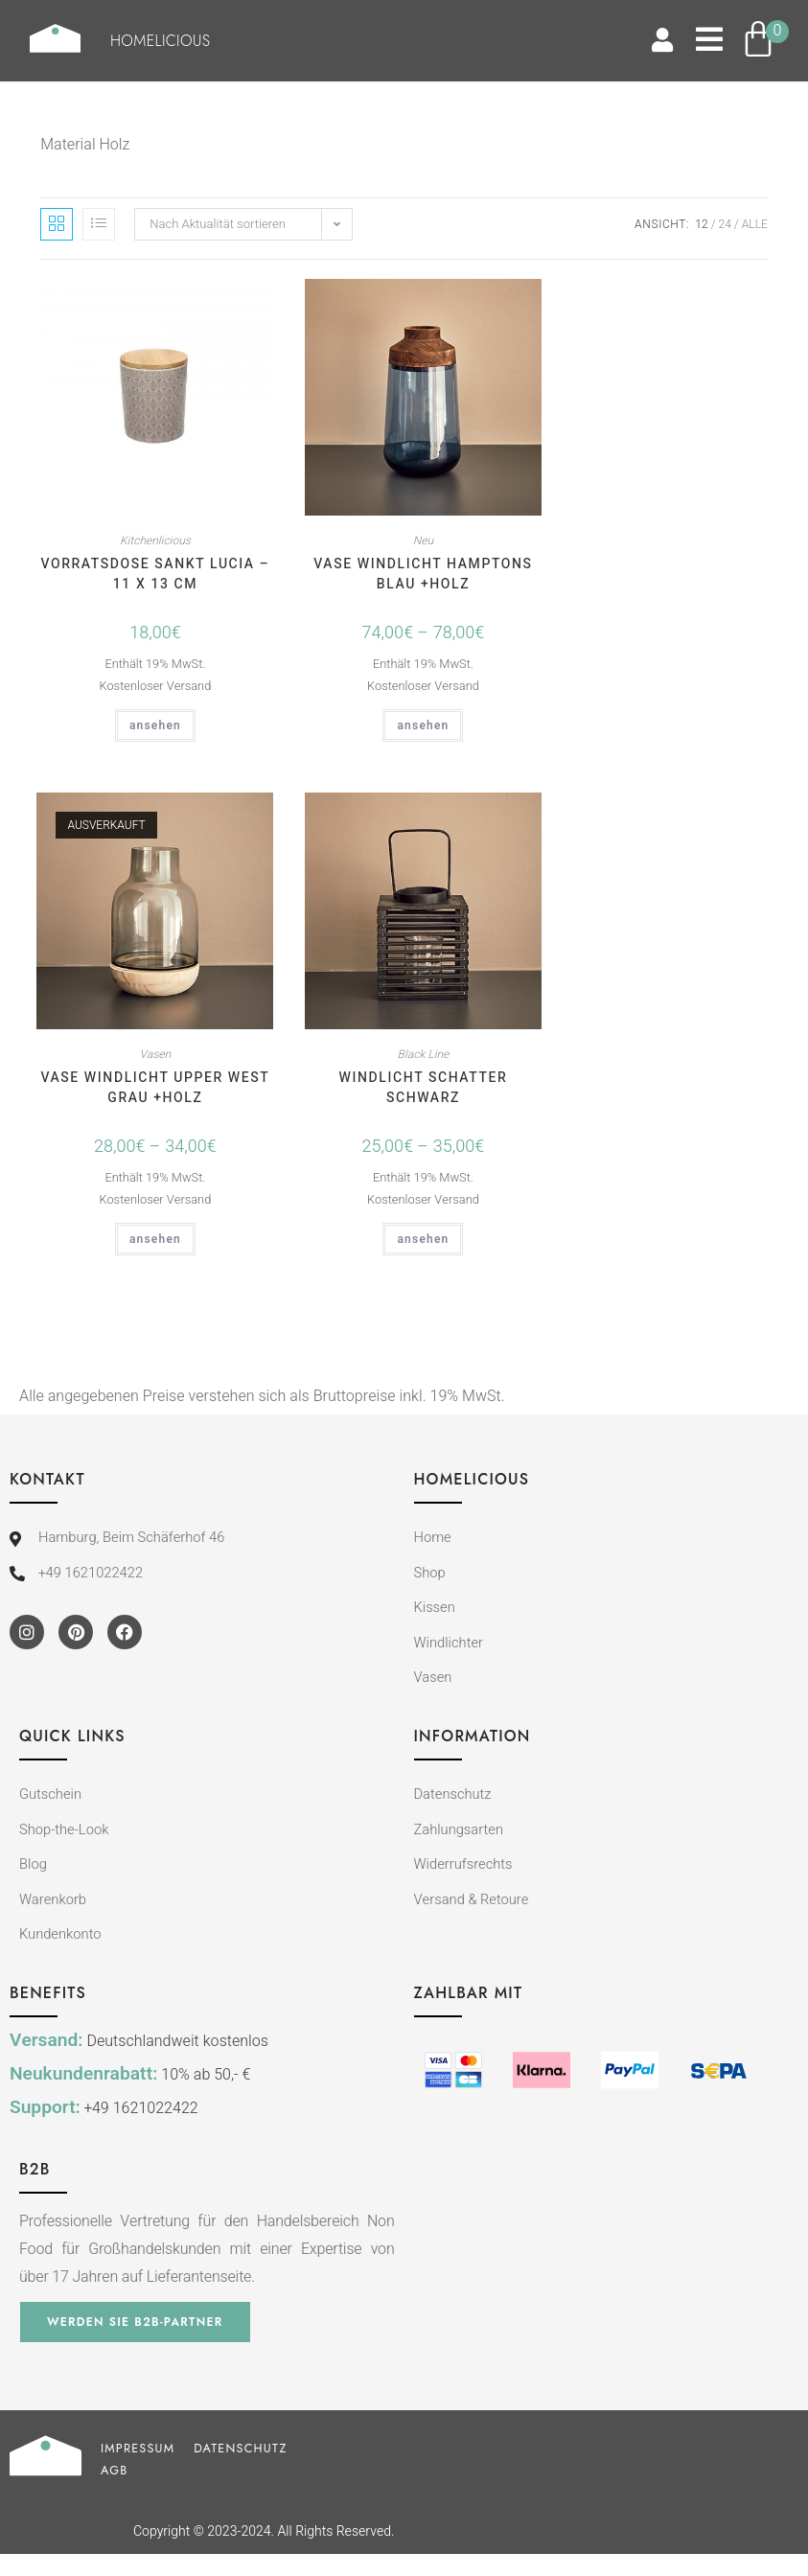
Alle (755, 224)
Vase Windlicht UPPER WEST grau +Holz (154, 1088)
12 (701, 224)
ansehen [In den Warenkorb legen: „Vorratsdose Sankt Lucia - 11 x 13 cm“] (155, 725)
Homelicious (179, 41)
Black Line (424, 1054)
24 (725, 224)
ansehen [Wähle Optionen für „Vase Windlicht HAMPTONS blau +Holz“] (423, 725)
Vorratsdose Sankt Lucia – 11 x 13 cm (154, 574)
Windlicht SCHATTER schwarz (423, 1088)
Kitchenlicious (155, 540)
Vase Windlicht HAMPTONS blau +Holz (422, 574)
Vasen (156, 1054)
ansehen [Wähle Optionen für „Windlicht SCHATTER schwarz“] (423, 1239)
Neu (423, 540)
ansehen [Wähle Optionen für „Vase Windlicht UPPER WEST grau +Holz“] (155, 1239)
